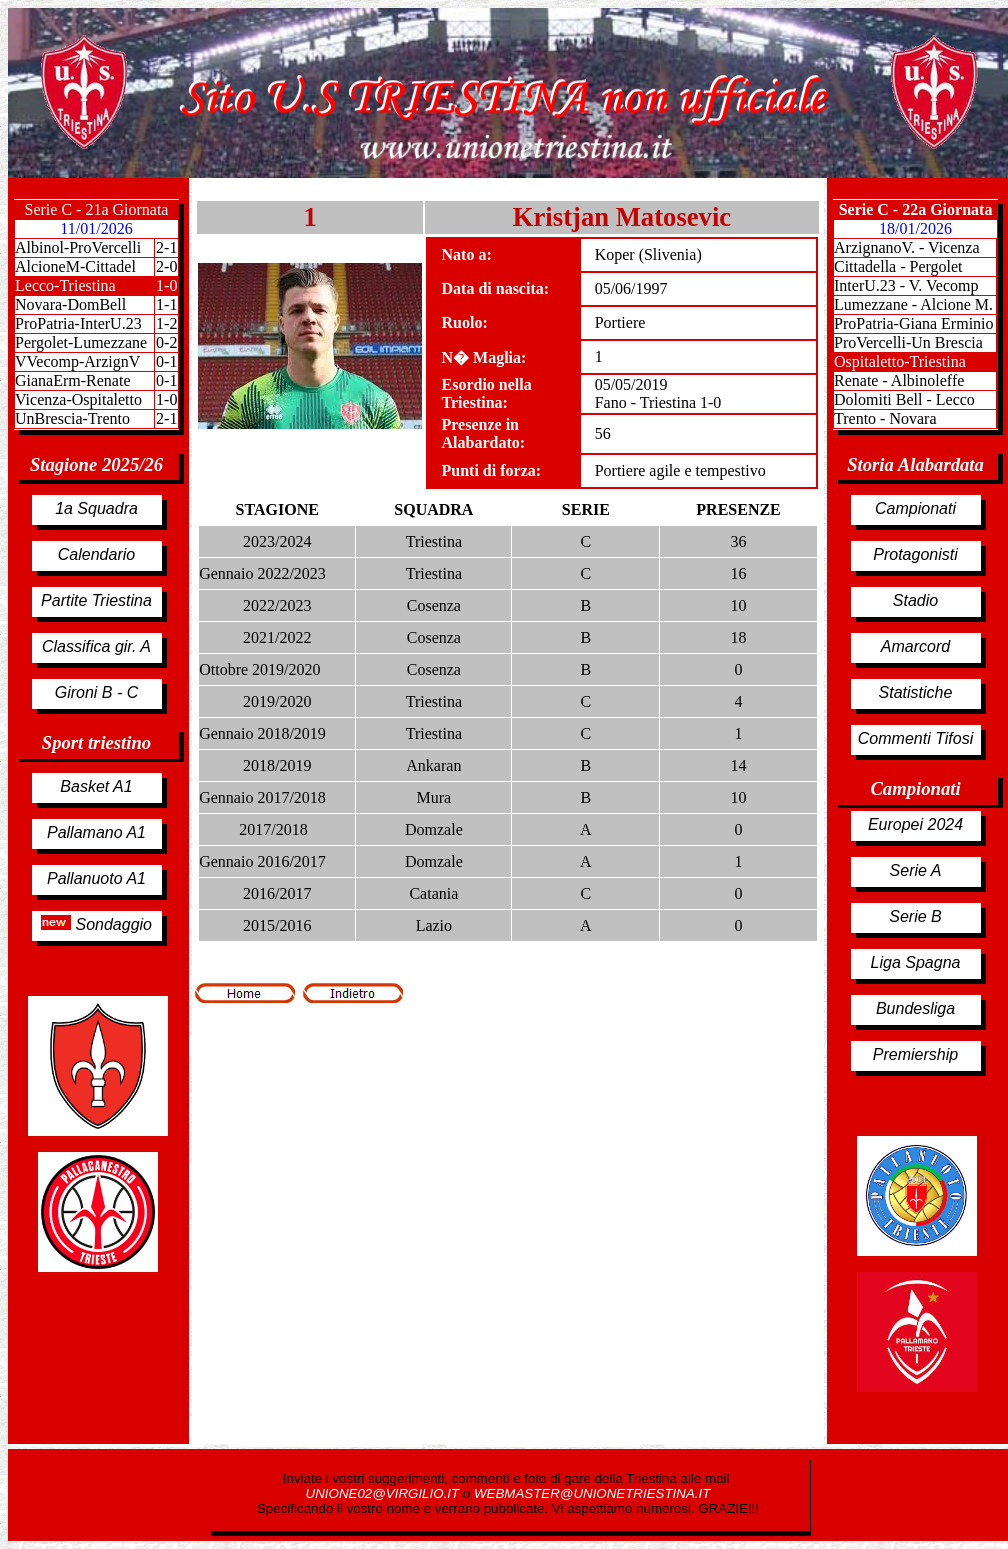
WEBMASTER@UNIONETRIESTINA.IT (592, 1493)
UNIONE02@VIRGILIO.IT (384, 1493)
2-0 (166, 266)
